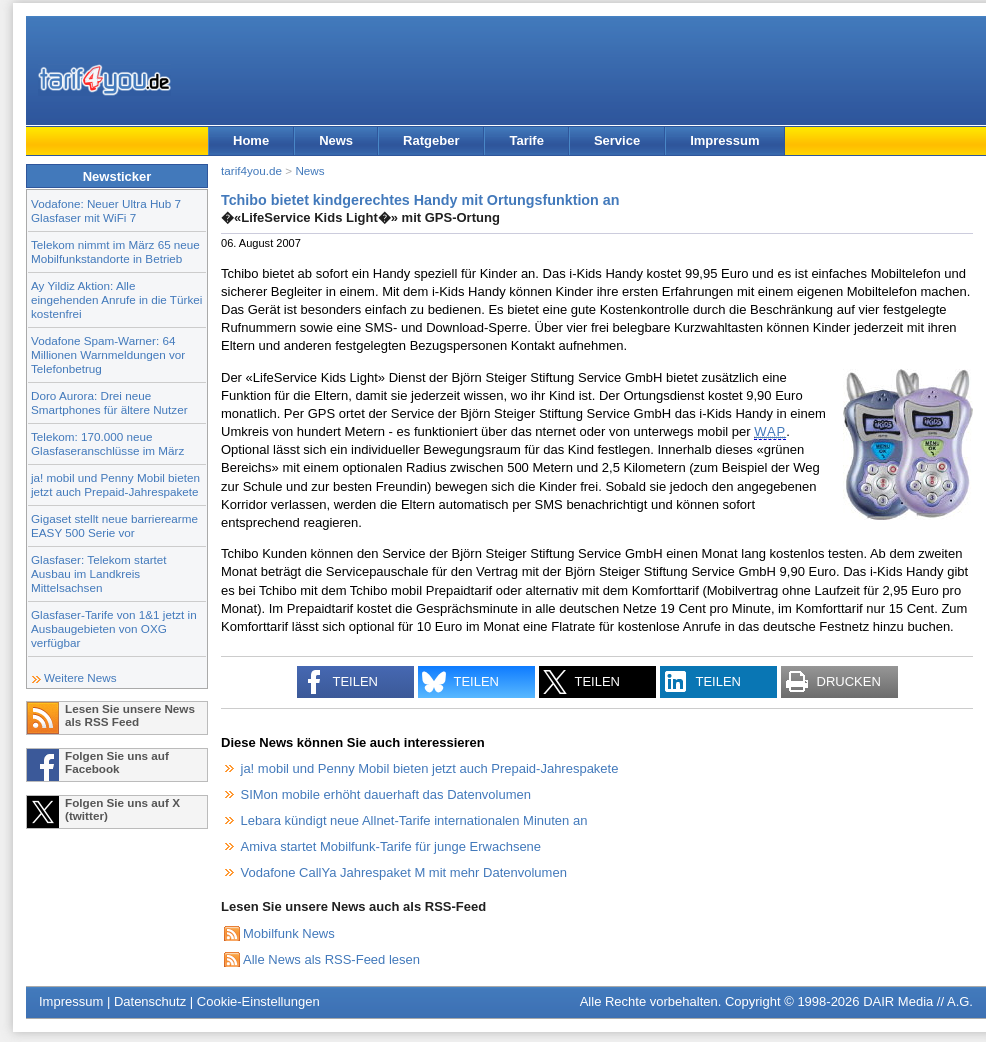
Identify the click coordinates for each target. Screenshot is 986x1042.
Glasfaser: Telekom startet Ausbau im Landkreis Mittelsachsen (99, 573)
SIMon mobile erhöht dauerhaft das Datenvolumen (386, 794)
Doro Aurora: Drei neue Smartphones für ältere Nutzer (109, 402)
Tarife (526, 140)
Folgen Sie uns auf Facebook (117, 762)
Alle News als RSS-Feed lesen (331, 959)
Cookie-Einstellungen (258, 1001)
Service (617, 140)
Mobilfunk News (289, 933)
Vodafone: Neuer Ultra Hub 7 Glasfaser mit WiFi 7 (106, 210)
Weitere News (80, 677)
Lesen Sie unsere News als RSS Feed (130, 715)
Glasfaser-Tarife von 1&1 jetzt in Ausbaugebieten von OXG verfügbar (114, 628)
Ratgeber (431, 140)
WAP (770, 431)
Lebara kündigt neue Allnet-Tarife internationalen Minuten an (414, 820)
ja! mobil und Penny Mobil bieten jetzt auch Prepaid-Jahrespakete (115, 484)
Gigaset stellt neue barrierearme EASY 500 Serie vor (114, 525)
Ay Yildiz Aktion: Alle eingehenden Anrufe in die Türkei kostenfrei (116, 299)
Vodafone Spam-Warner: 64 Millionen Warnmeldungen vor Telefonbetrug (108, 354)
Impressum (724, 140)
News (336, 140)
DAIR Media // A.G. (918, 1001)
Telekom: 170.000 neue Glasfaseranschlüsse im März (107, 443)
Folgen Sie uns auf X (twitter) (122, 809)
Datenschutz (150, 1001)
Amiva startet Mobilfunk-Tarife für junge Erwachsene (391, 846)
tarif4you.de (251, 170)
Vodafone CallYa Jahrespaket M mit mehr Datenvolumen (404, 872)
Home (251, 140)
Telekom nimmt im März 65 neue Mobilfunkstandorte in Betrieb (115, 251)
